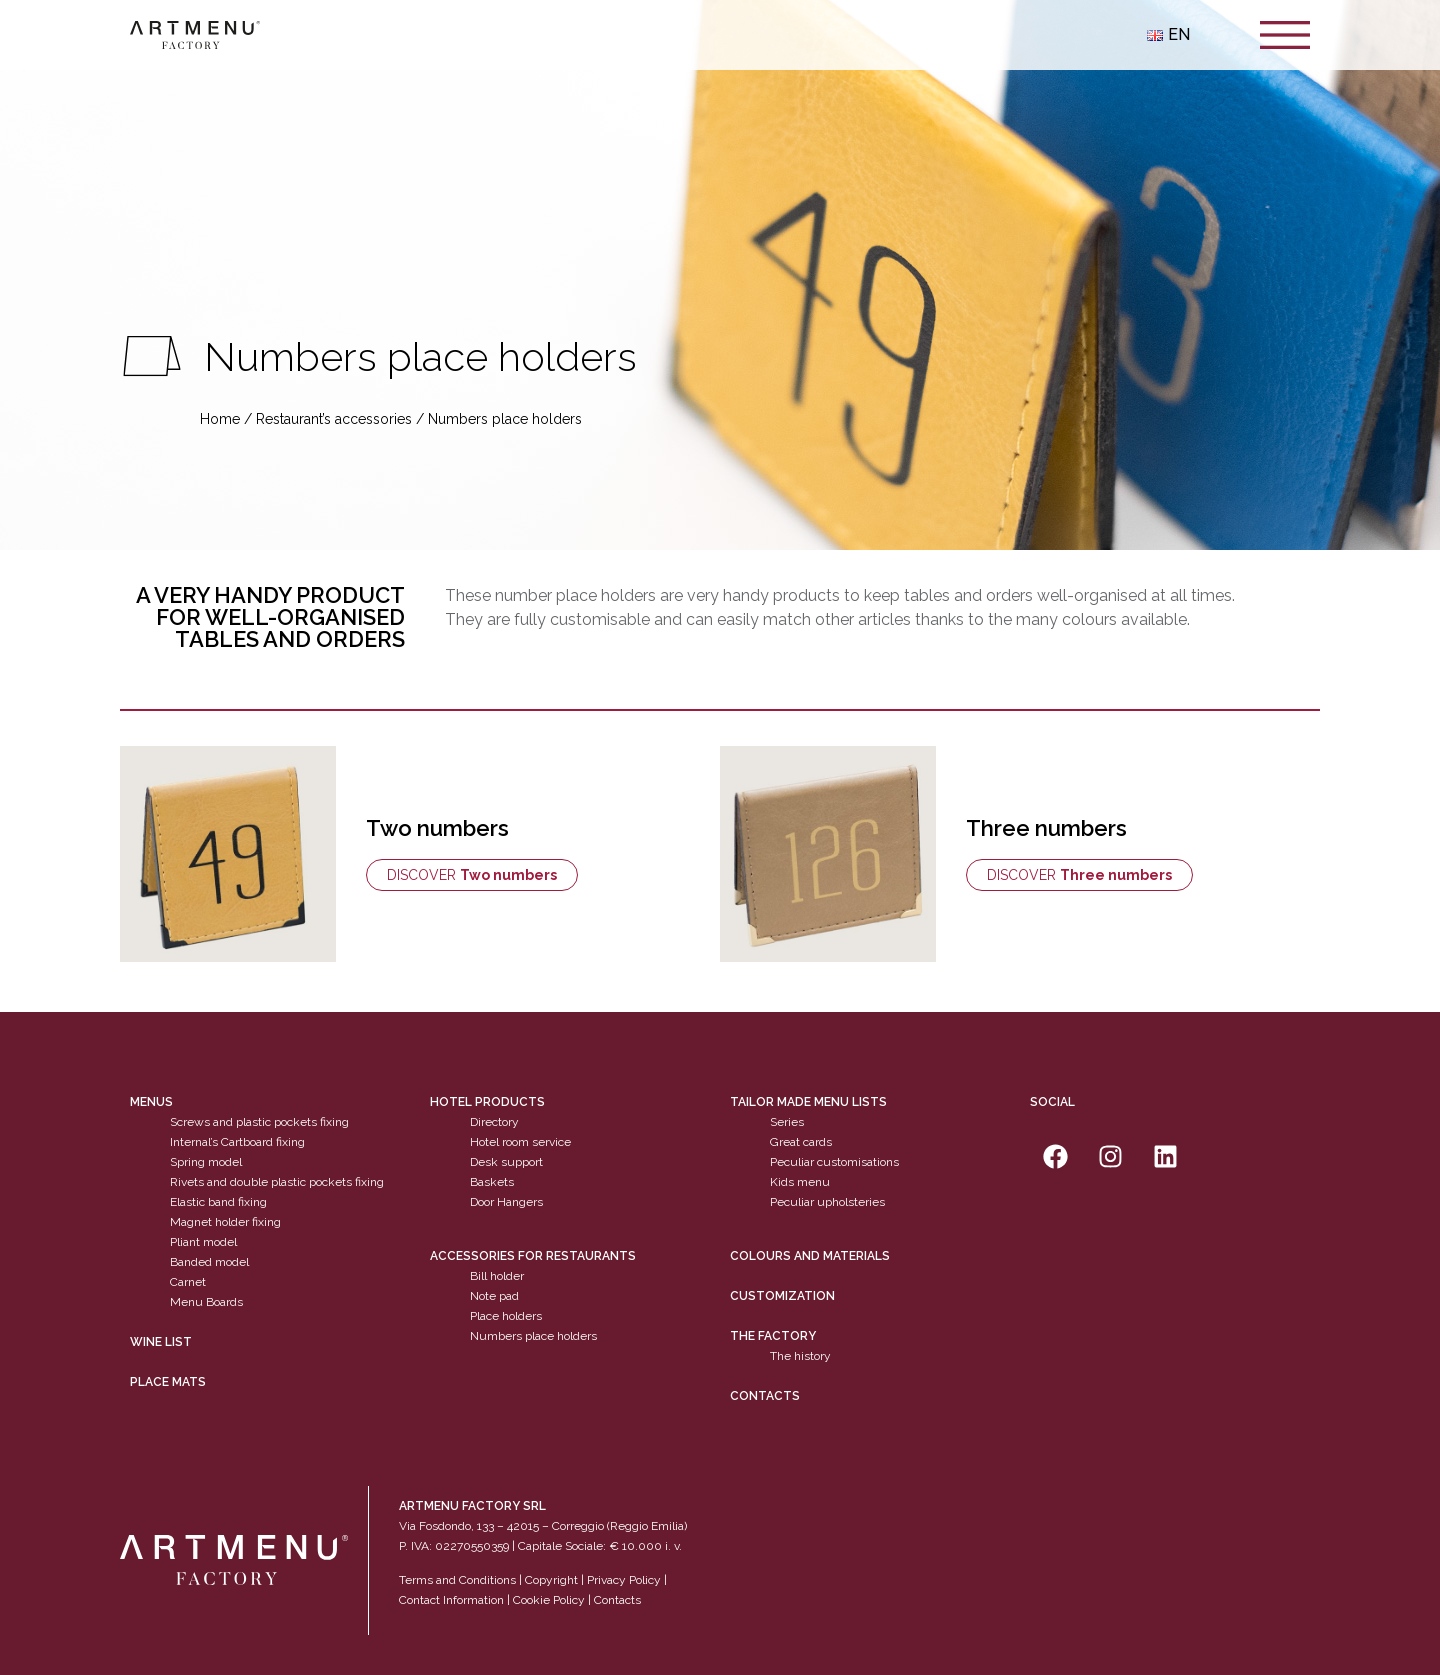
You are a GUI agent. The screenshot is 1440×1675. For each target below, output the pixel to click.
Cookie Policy (549, 1600)
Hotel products (487, 1102)
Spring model (206, 1162)
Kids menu (800, 1182)
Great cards (801, 1142)
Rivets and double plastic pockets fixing (277, 1182)
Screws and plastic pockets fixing (259, 1122)
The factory (773, 1336)
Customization (782, 1296)
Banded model (209, 1262)
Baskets (492, 1182)
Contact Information (451, 1600)
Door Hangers (506, 1202)
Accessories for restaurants (533, 1256)
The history (800, 1356)
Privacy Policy (624, 1580)
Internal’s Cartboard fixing (237, 1142)
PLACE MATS (168, 1382)
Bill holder (497, 1276)
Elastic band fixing (218, 1202)
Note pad (494, 1296)
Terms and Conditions (457, 1580)
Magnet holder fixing (225, 1222)
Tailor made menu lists (808, 1102)
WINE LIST (161, 1342)
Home (220, 419)
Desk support (506, 1162)
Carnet (188, 1282)
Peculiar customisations (834, 1162)
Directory (494, 1122)
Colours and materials (810, 1256)
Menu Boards (206, 1302)
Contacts (765, 1396)
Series (787, 1122)
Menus (151, 1102)
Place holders (506, 1316)
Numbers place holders (533, 1336)
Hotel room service (520, 1142)
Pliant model (203, 1242)
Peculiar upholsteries (827, 1202)
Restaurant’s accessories (334, 419)
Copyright (551, 1580)
